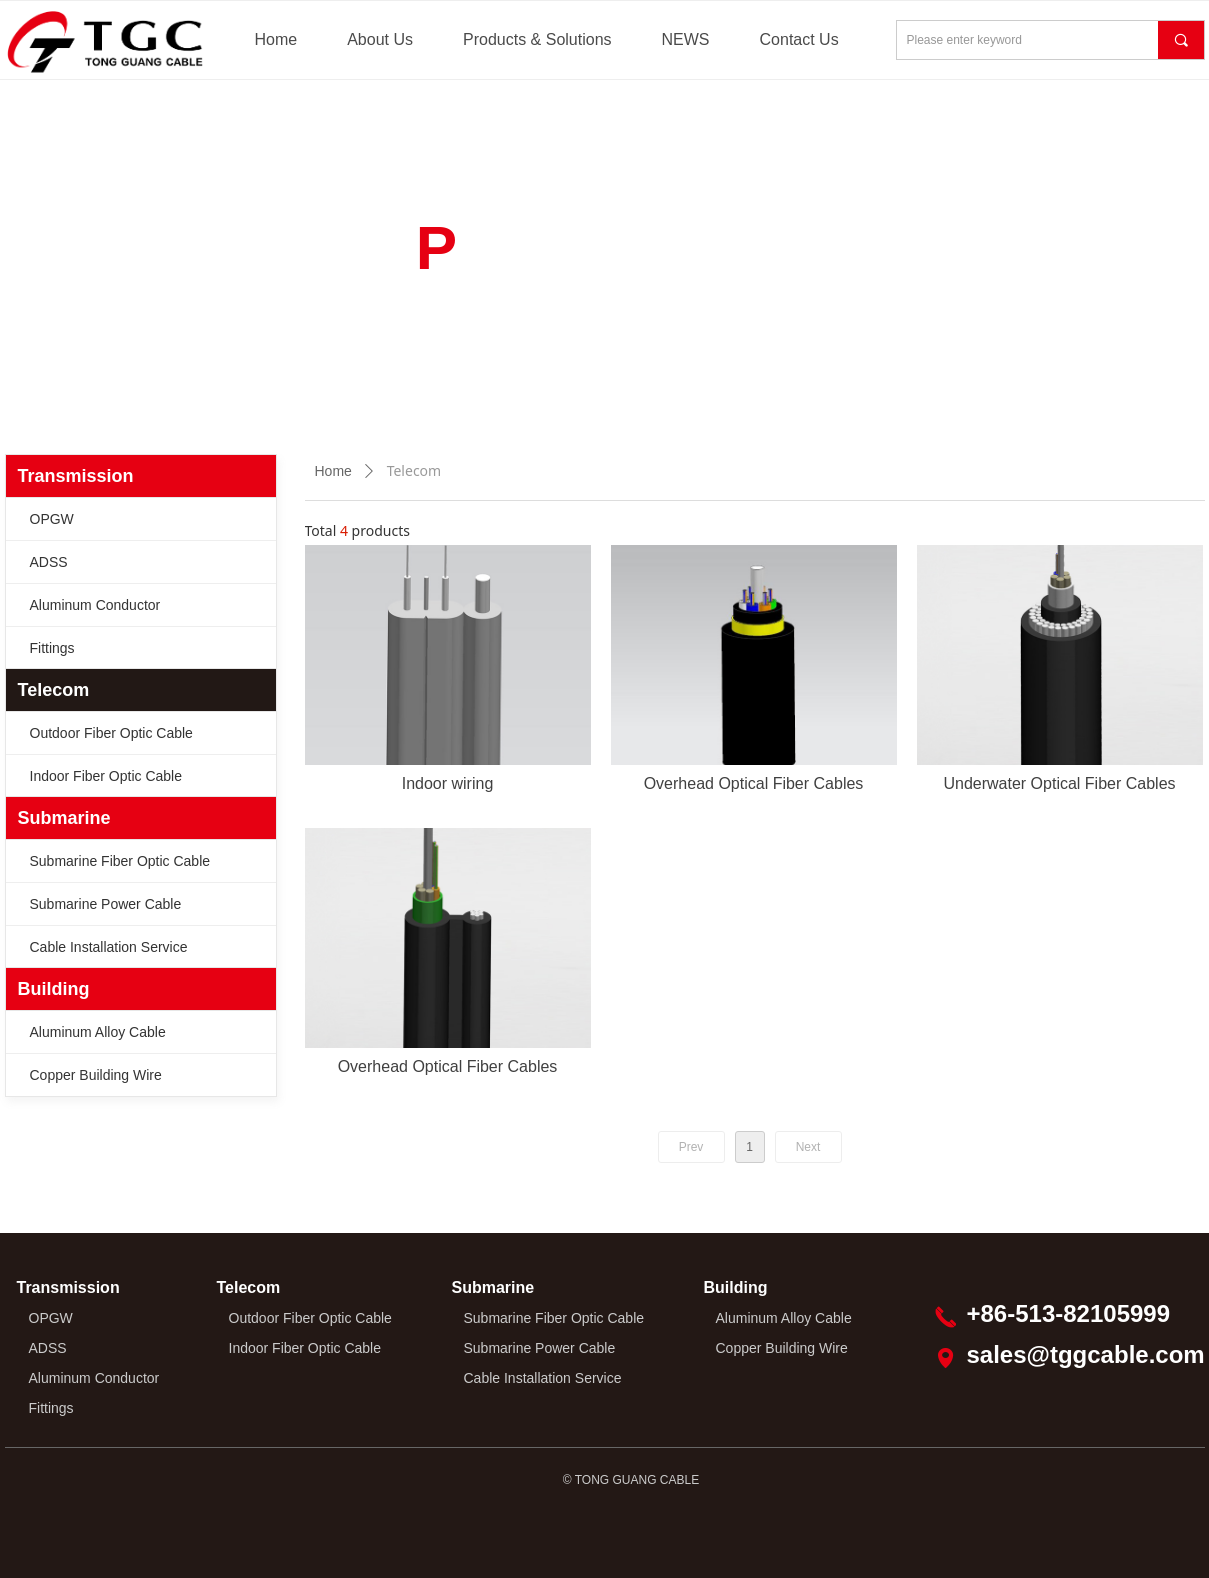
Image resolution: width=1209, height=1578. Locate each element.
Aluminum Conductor (95, 605)
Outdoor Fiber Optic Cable (111, 733)
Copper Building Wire (96, 1075)
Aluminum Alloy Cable (98, 1032)
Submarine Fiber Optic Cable (120, 861)
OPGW (52, 519)
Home (333, 471)
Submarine (64, 818)
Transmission (76, 476)
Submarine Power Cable (106, 904)
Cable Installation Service (109, 947)
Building (54, 989)
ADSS (49, 562)
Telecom (54, 690)
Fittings (52, 648)
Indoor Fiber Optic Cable (106, 776)
